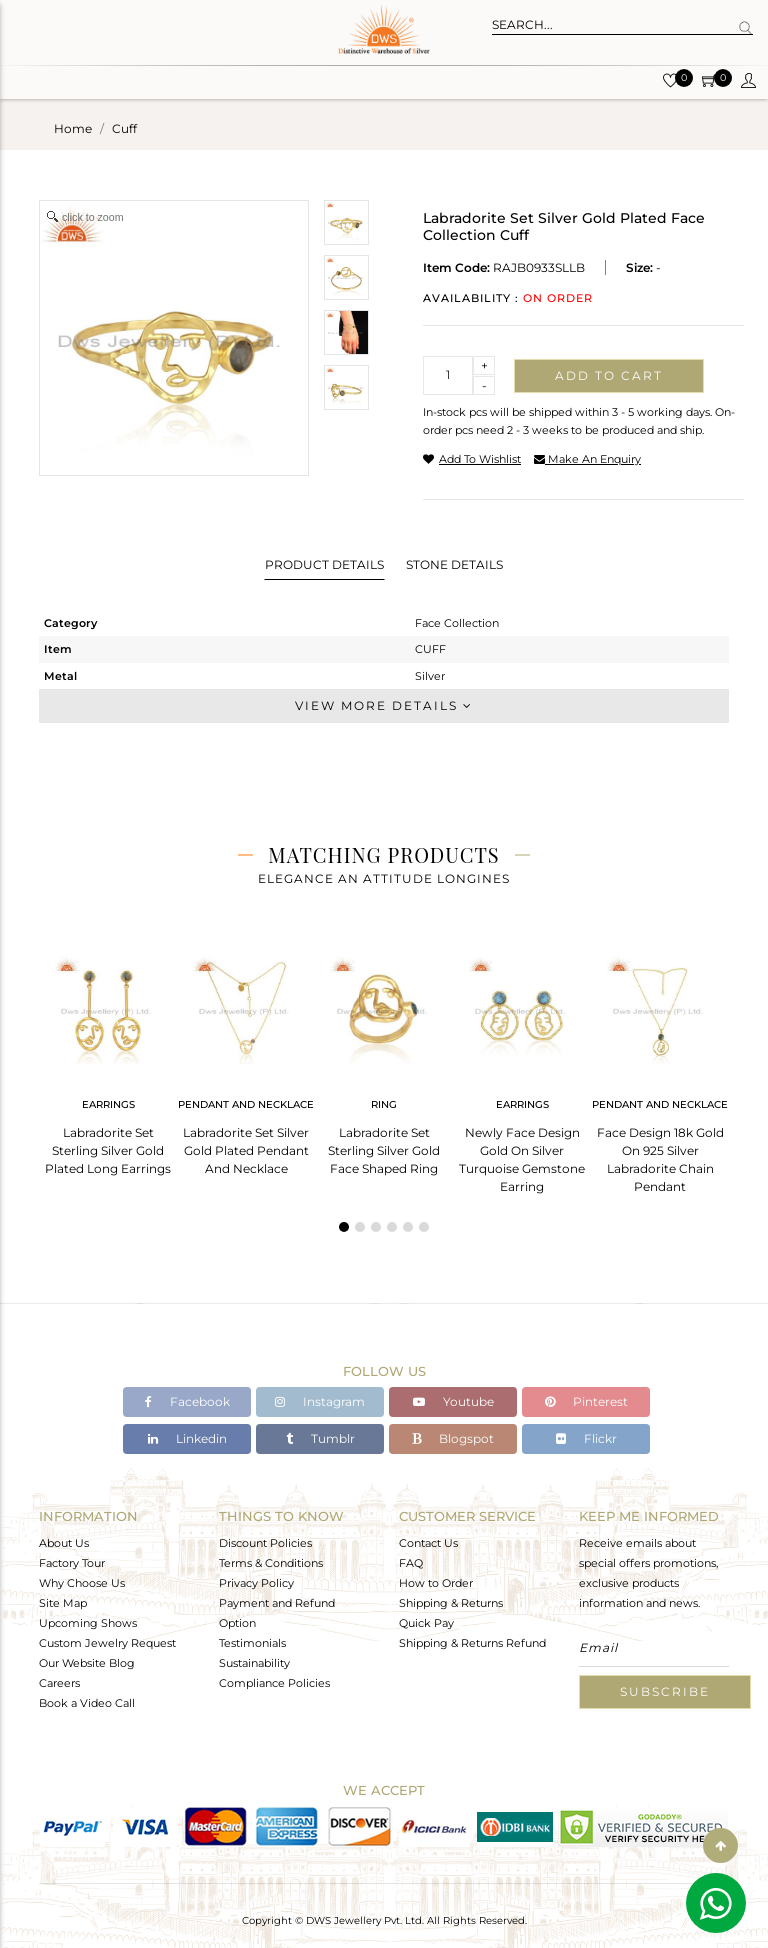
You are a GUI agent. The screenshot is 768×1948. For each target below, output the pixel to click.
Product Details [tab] (324, 564)
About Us (64, 1543)
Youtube (453, 1401)
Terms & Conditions (271, 1563)
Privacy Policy (256, 1583)
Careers (59, 1683)
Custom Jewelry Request (107, 1643)
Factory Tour (72, 1563)
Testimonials (252, 1643)
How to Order (436, 1583)
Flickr (586, 1438)
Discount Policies (265, 1543)
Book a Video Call (87, 1703)
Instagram (320, 1401)
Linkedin (187, 1438)
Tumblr (320, 1438)
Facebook (187, 1401)
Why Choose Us (82, 1583)
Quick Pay (426, 1623)
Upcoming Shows (88, 1623)
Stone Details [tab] (454, 564)
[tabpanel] (108, 1059)
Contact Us (428, 1543)
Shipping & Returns (451, 1603)
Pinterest (586, 1401)
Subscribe (665, 1691)
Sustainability (254, 1663)
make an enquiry (587, 459)
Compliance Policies (274, 1683)
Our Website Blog (87, 1663)
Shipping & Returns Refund (472, 1643)
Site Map (63, 1603)
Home (73, 128)
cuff (124, 128)
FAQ (411, 1563)
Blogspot (453, 1438)
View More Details (384, 705)
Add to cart (609, 375)
